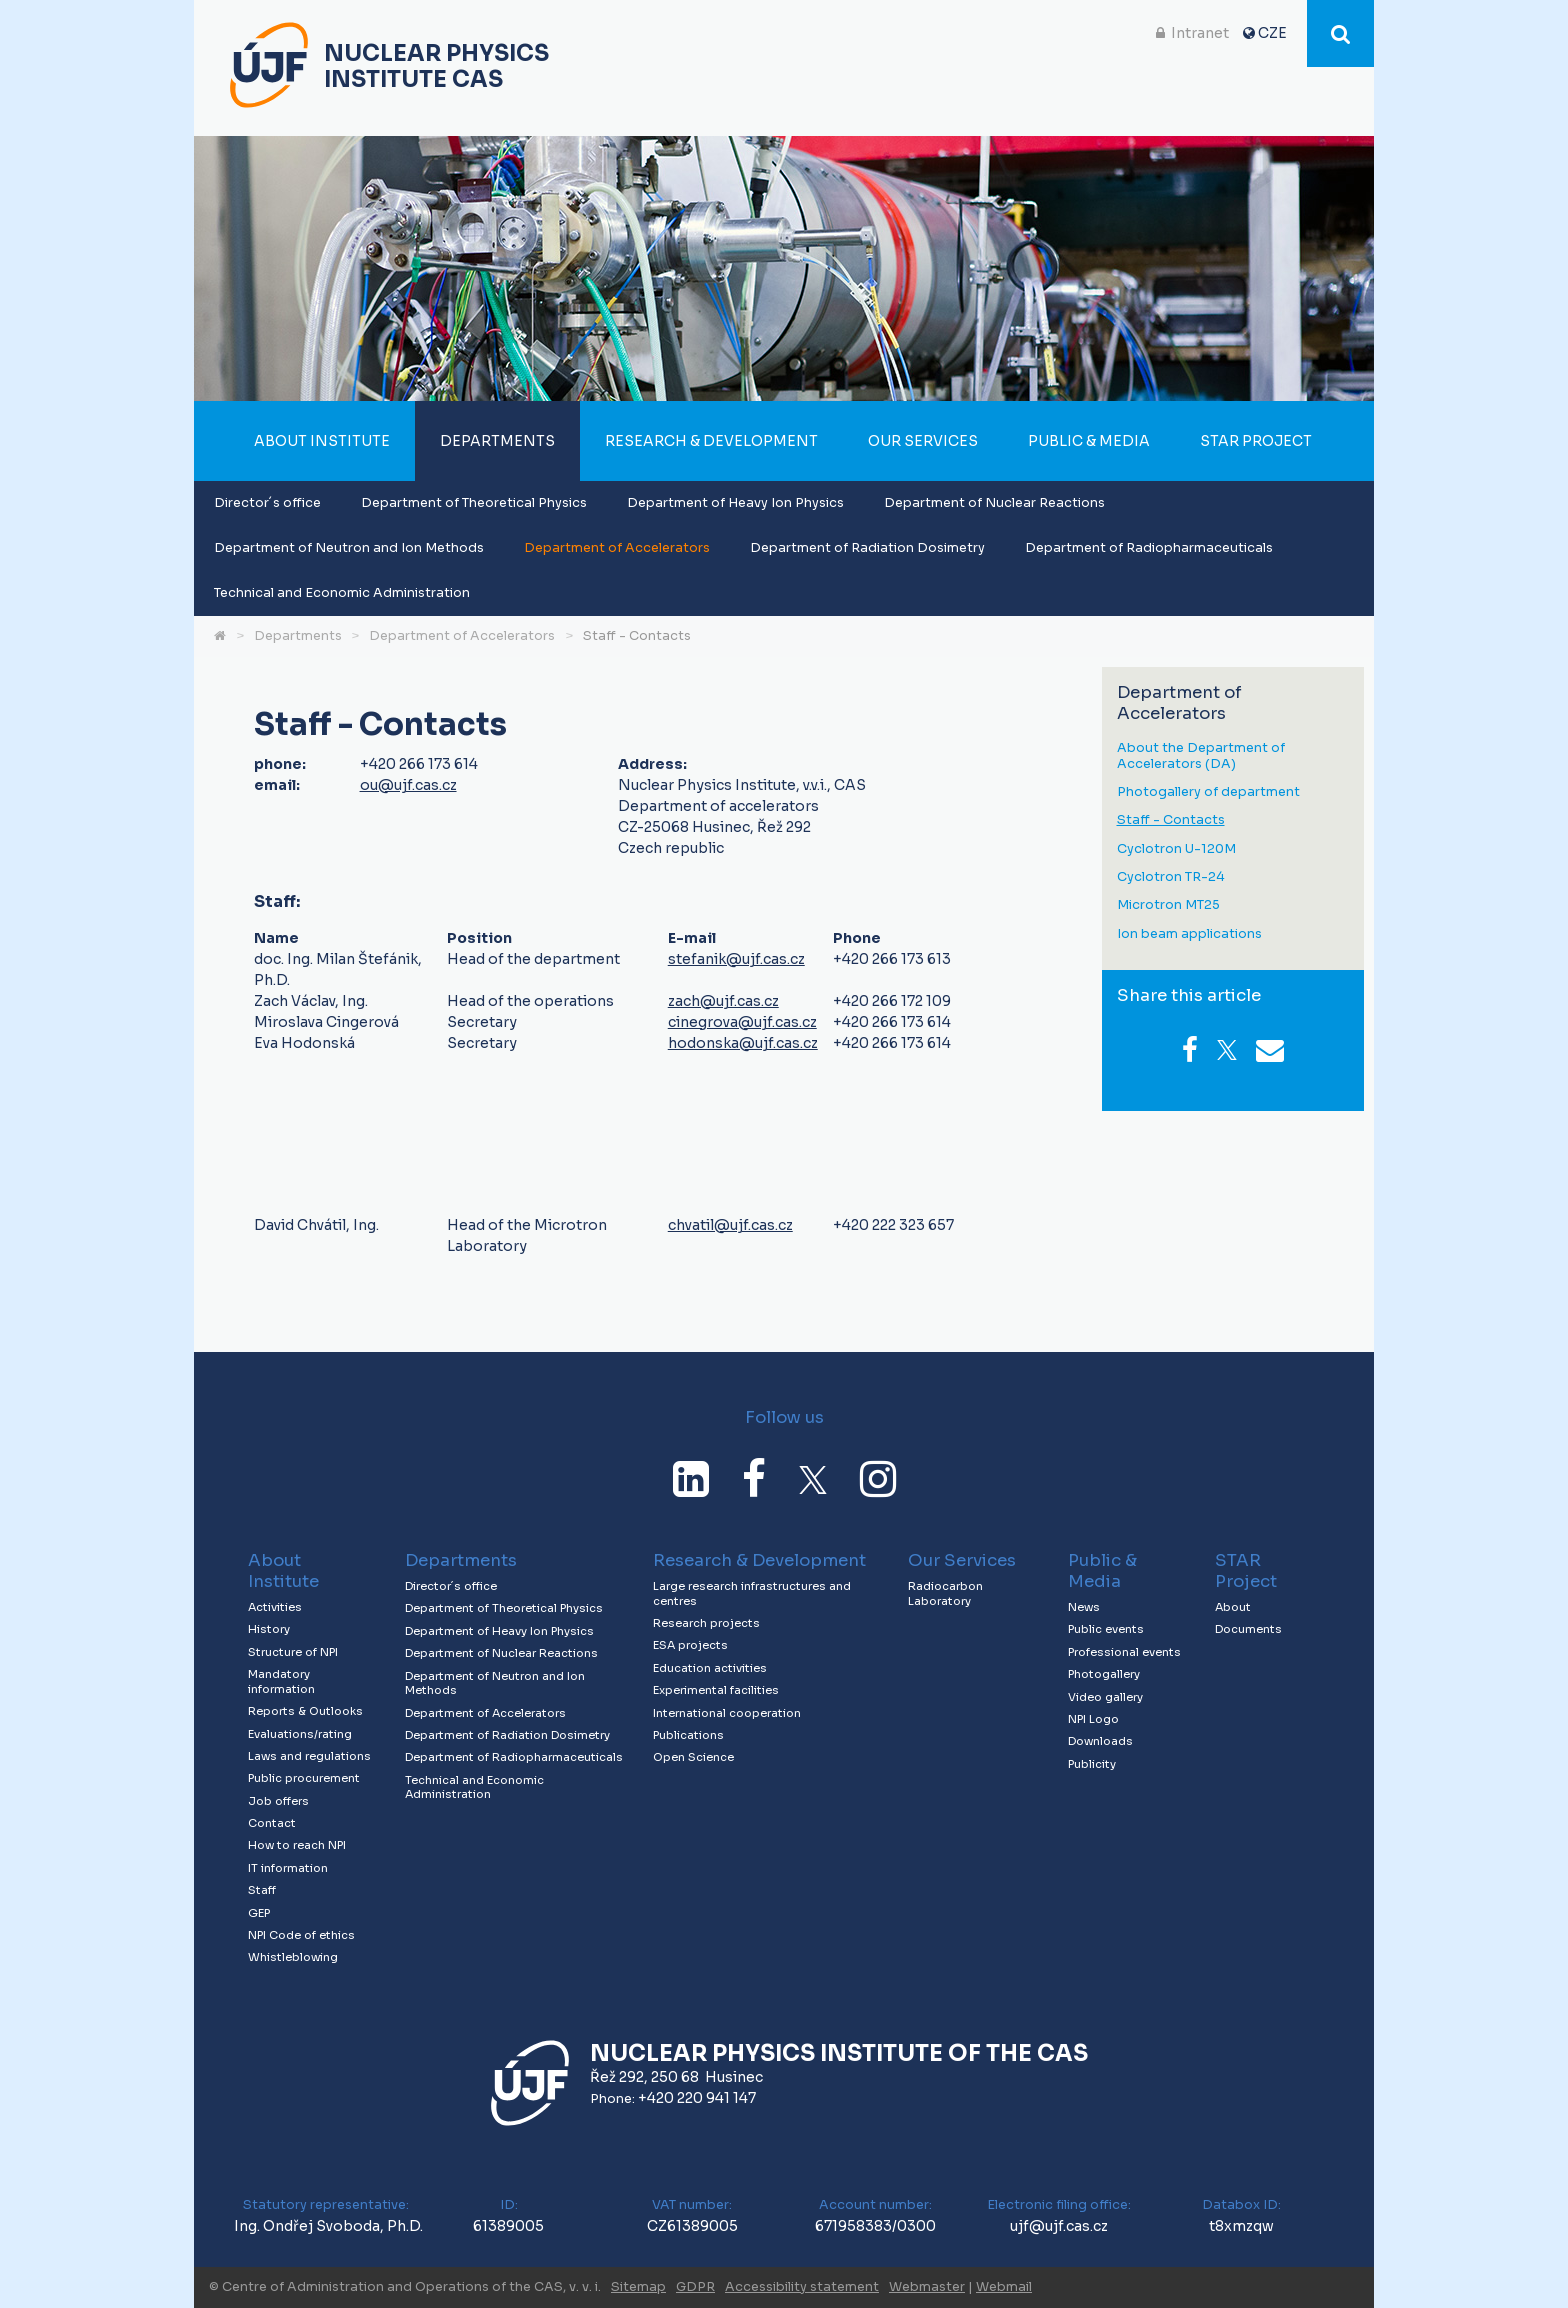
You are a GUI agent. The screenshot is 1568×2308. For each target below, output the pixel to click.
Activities (275, 1607)
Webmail (1004, 2287)
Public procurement (304, 1778)
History (269, 1629)
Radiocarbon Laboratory (945, 1593)
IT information (288, 1868)
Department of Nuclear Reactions (994, 503)
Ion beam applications (1189, 934)
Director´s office (267, 503)
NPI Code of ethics (301, 1935)
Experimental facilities (716, 1690)
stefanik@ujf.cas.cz (736, 959)
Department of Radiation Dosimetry (867, 548)
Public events (1106, 1629)
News (1084, 1607)
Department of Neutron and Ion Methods (349, 548)
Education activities (710, 1668)
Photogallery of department (1208, 792)
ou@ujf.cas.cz (408, 785)
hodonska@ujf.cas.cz (743, 1043)
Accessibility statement (802, 2287)
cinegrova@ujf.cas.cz (742, 1022)
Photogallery (1104, 1674)
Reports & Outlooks (305, 1711)
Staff (262, 1890)
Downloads (1100, 1741)
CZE (1272, 33)
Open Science (693, 1757)
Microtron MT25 (1168, 905)
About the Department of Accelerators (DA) (1201, 756)
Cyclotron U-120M (1176, 849)
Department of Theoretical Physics (474, 503)
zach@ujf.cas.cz (723, 1001)
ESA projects (690, 1645)
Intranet (1200, 33)
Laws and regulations (309, 1756)
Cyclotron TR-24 (1171, 877)
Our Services (923, 441)
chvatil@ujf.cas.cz (730, 1225)
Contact (272, 1823)
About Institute (322, 441)
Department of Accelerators (617, 548)
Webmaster (927, 2287)
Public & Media (1089, 441)
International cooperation (727, 1713)
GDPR (695, 2287)
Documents (1248, 1629)
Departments (497, 441)
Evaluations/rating (300, 1734)
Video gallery (1105, 1697)
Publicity (1092, 1764)
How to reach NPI (297, 1845)
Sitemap (638, 2287)
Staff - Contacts (637, 636)
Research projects (706, 1623)
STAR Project (1256, 441)
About (1233, 1607)
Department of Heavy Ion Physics (735, 503)
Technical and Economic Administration (342, 593)
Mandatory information (281, 1681)
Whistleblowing (293, 1957)
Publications (688, 1735)
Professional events (1124, 1652)
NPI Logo (1093, 1719)
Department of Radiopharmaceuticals (1149, 548)
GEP (259, 1913)
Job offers (278, 1801)
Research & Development (711, 441)
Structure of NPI (293, 1652)
